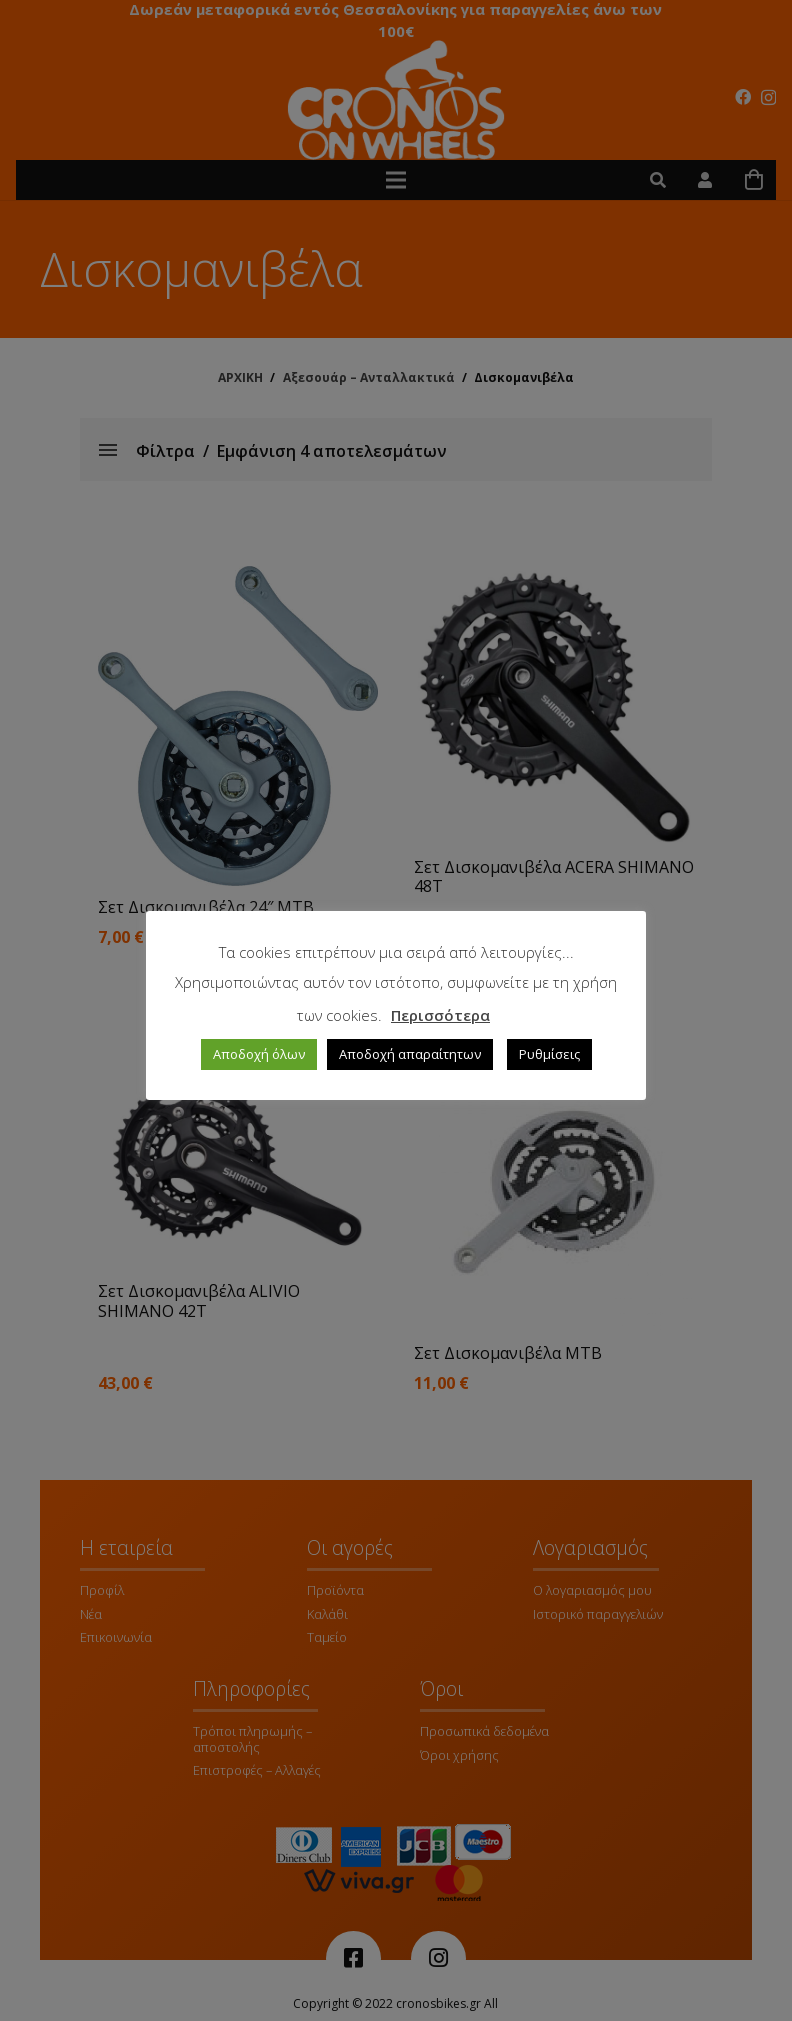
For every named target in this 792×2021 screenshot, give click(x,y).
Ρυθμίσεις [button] (549, 1054)
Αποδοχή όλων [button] (259, 1054)
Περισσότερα (440, 1015)
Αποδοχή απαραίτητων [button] (410, 1054)
